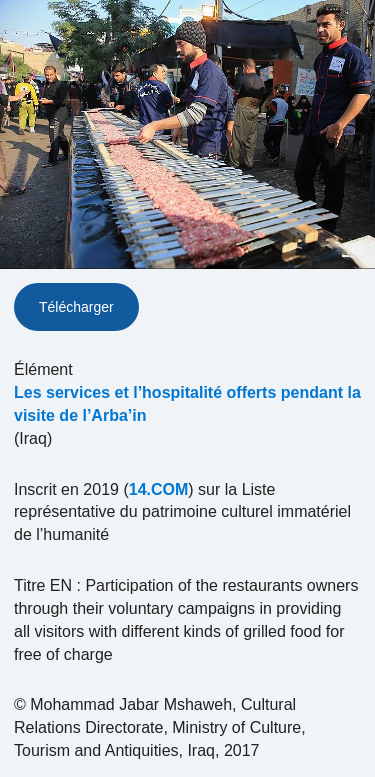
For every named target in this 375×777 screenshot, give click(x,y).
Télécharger (76, 307)
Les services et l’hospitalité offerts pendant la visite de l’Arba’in (187, 404)
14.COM (159, 489)
